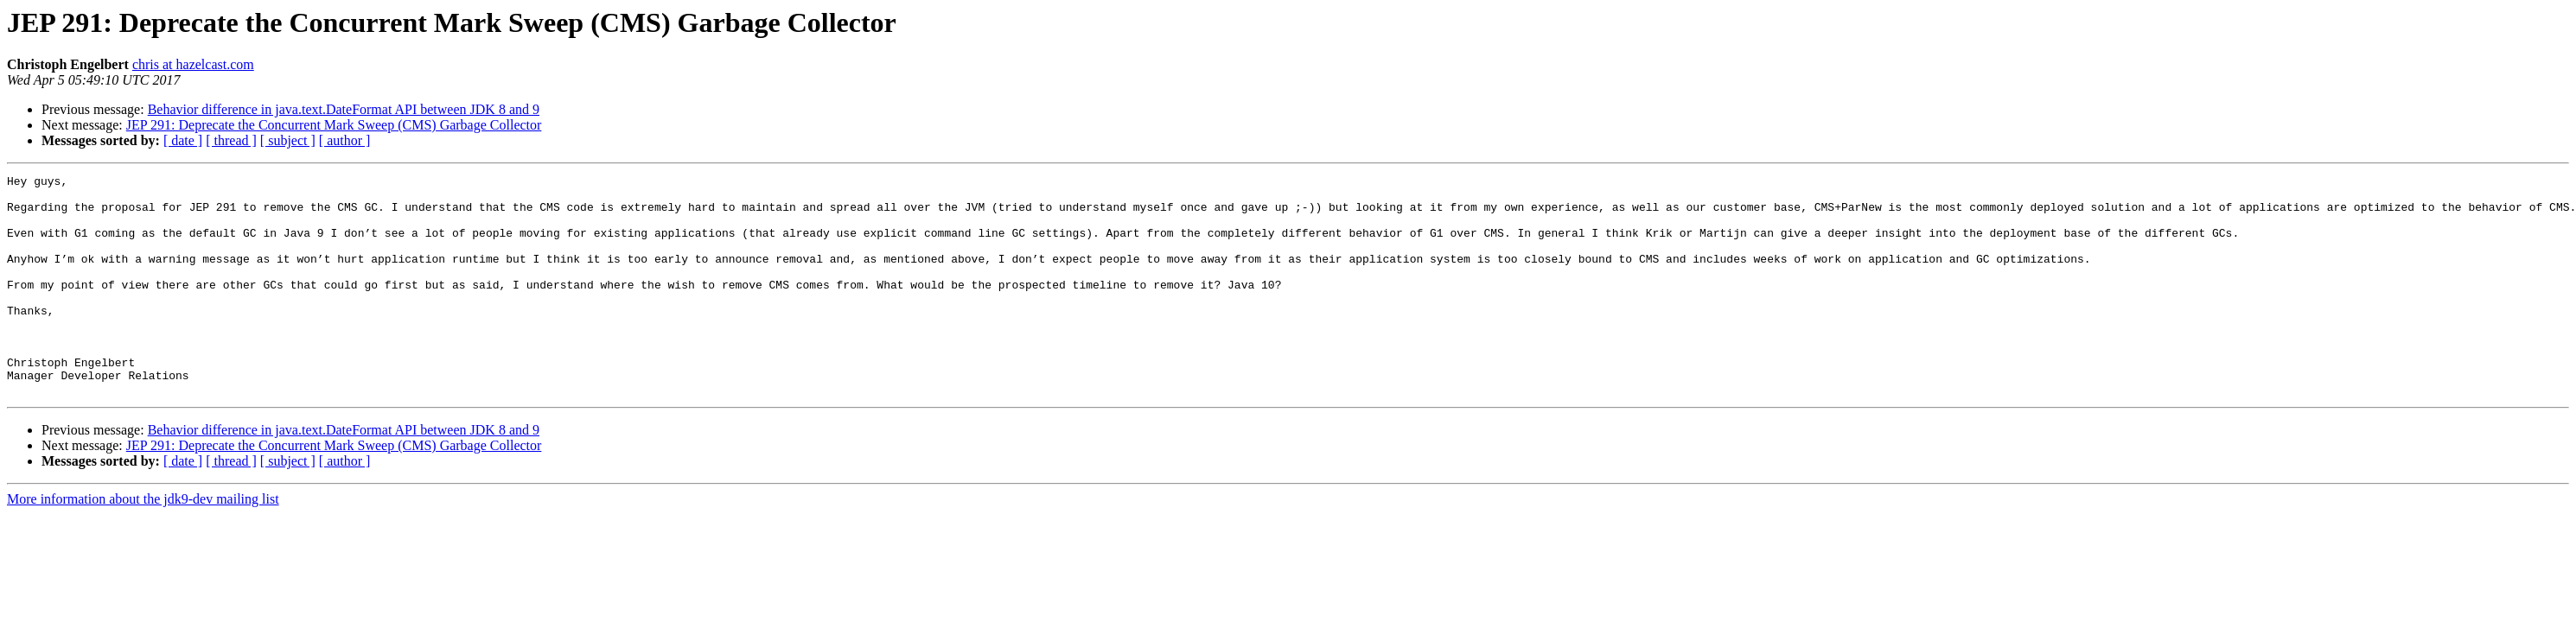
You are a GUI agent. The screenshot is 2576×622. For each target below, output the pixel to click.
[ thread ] (231, 140)
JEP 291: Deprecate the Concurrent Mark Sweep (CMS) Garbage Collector (334, 124)
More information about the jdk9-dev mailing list (143, 543)
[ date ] (182, 140)
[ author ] (345, 140)
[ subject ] (288, 140)
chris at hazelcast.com (193, 64)
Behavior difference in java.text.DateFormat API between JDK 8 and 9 (343, 109)
